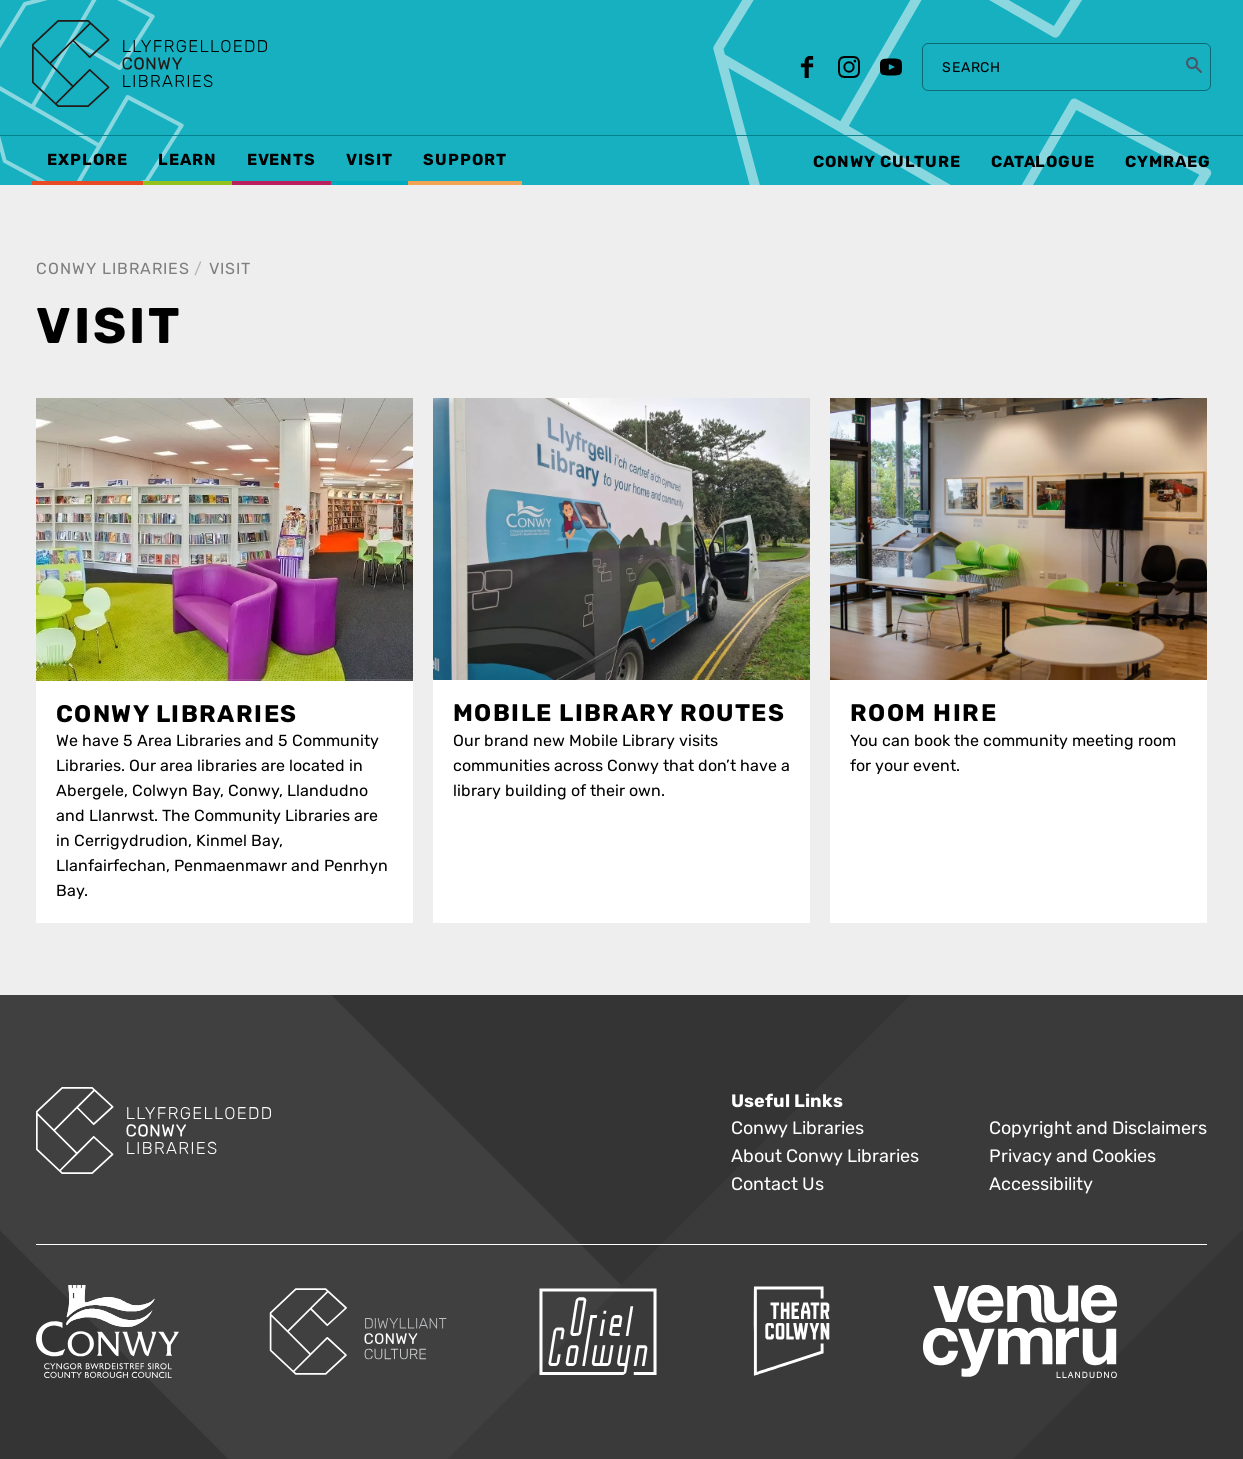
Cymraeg (1168, 162)
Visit (230, 268)
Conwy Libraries (113, 268)
